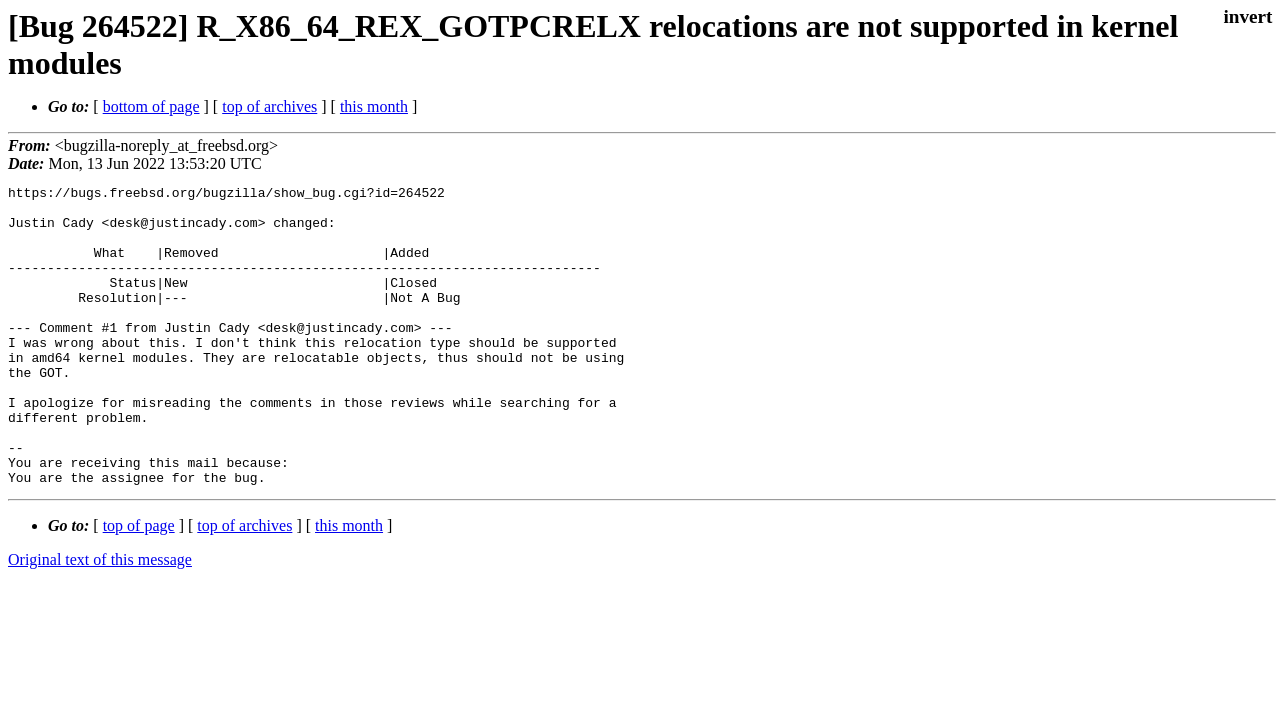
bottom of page (151, 106)
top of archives (269, 106)
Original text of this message (100, 619)
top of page (139, 585)
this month (374, 106)
